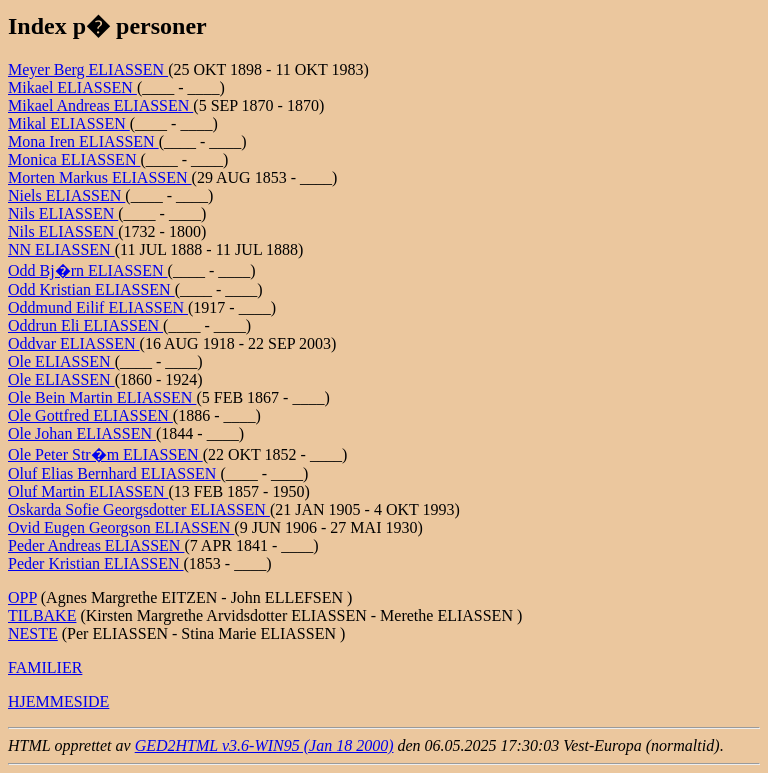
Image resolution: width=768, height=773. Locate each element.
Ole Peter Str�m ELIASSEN (105, 454)
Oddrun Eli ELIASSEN (85, 325)
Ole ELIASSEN (61, 361)
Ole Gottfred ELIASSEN (90, 415)
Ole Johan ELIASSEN (82, 433)
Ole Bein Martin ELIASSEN (102, 397)
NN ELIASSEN (61, 249)
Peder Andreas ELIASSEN (96, 545)
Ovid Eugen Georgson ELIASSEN (121, 527)
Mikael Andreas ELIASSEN (100, 105)
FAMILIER (45, 667)
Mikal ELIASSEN (69, 123)
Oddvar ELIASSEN (74, 343)
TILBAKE (42, 615)
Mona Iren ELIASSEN (83, 141)
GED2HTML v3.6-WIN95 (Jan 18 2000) (264, 745)
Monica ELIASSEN (74, 159)
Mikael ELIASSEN (72, 87)
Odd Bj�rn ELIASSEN (88, 270)
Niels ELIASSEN (66, 195)
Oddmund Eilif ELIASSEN (98, 307)
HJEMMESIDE (58, 701)
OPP (22, 597)
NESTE (33, 633)
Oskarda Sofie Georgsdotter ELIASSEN (139, 509)
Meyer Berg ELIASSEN (88, 69)
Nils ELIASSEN (63, 213)
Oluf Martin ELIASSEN (88, 491)
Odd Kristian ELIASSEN (91, 289)
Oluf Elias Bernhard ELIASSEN (114, 473)
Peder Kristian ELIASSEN (96, 563)
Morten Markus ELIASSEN (100, 177)
